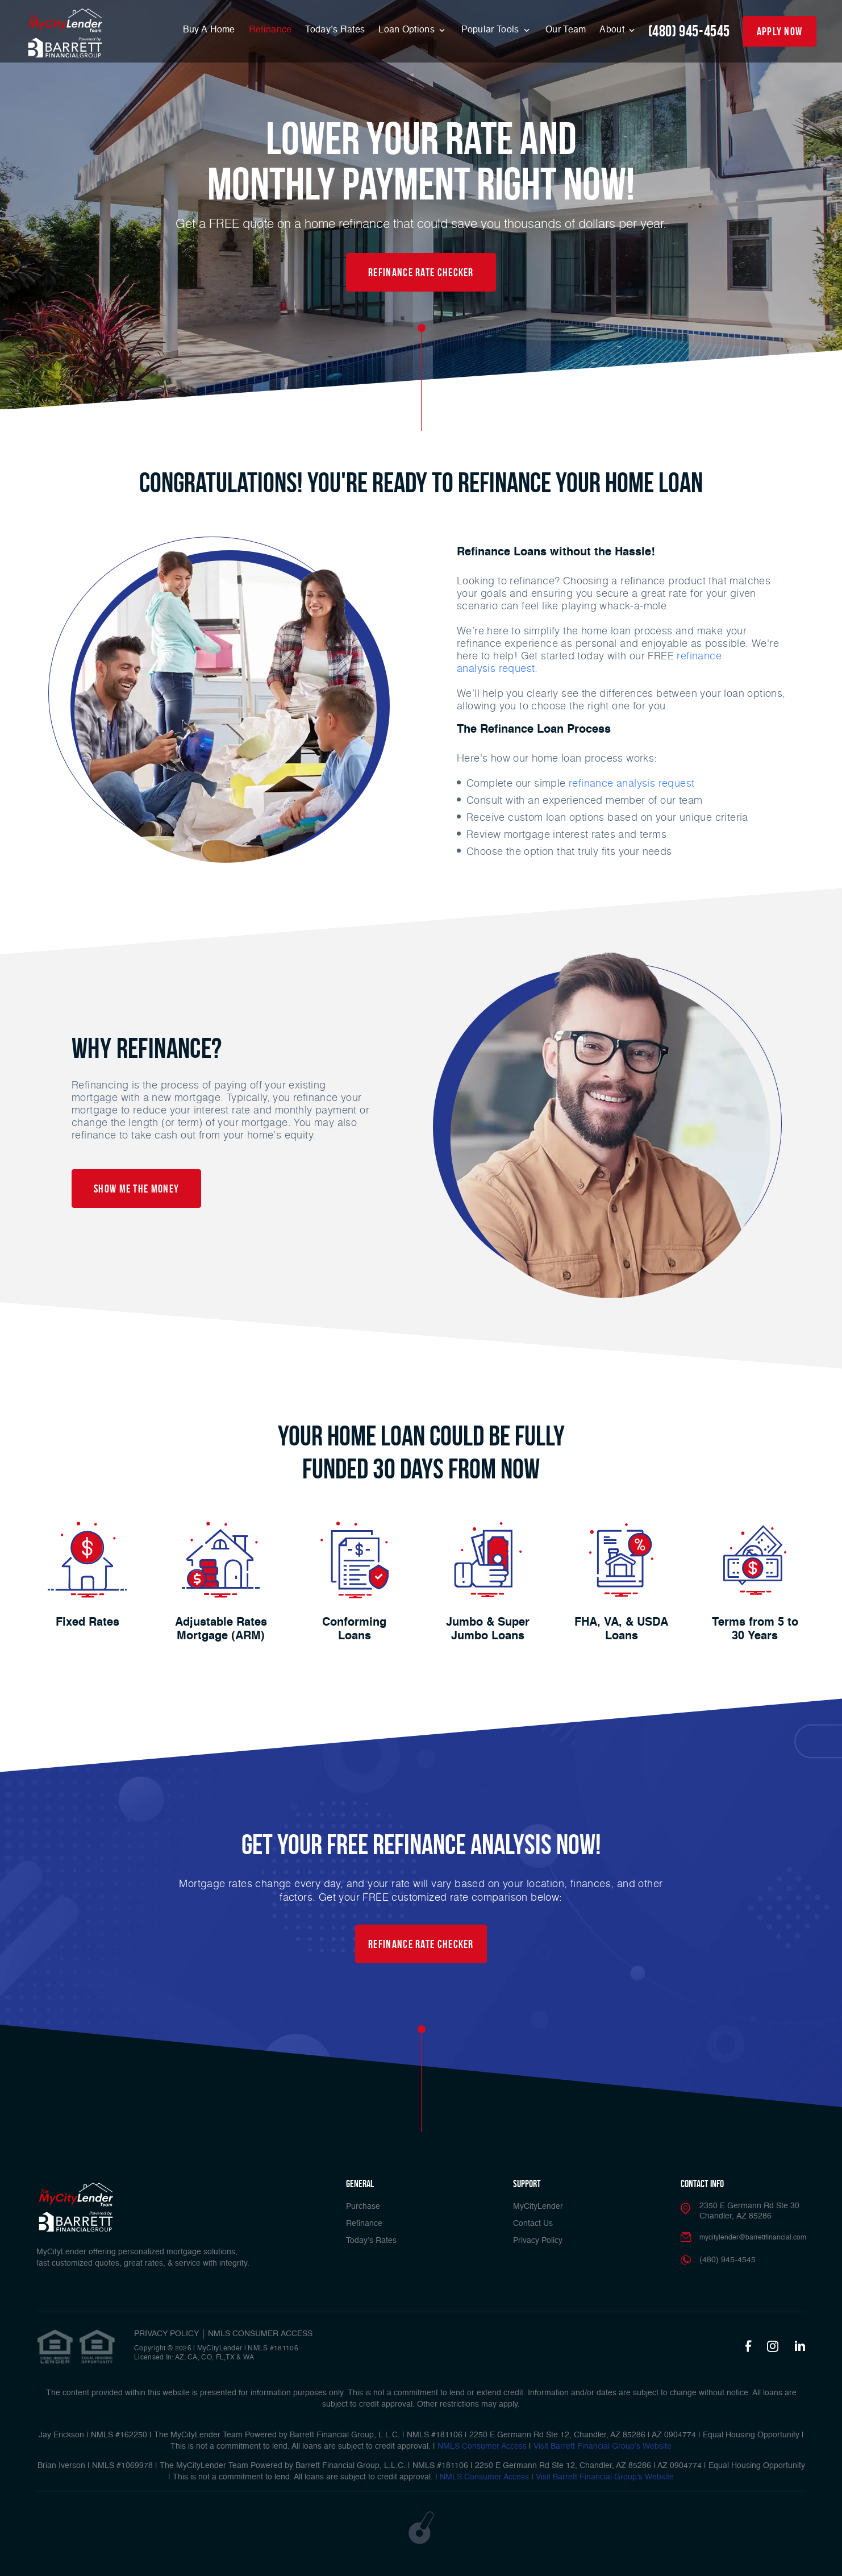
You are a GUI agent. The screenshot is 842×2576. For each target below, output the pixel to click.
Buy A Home (209, 30)
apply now (780, 31)
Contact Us (533, 2224)
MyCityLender (538, 2207)
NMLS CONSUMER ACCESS (260, 2334)
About (613, 30)
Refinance (270, 30)
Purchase (363, 2207)
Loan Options (407, 30)
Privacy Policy (537, 2241)
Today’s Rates (335, 30)
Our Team (565, 30)
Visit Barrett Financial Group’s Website (602, 2446)
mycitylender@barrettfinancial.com (752, 2237)
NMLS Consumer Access (482, 2446)
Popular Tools (491, 30)
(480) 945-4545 (689, 31)
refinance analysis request (631, 783)
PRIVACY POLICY (166, 2334)
